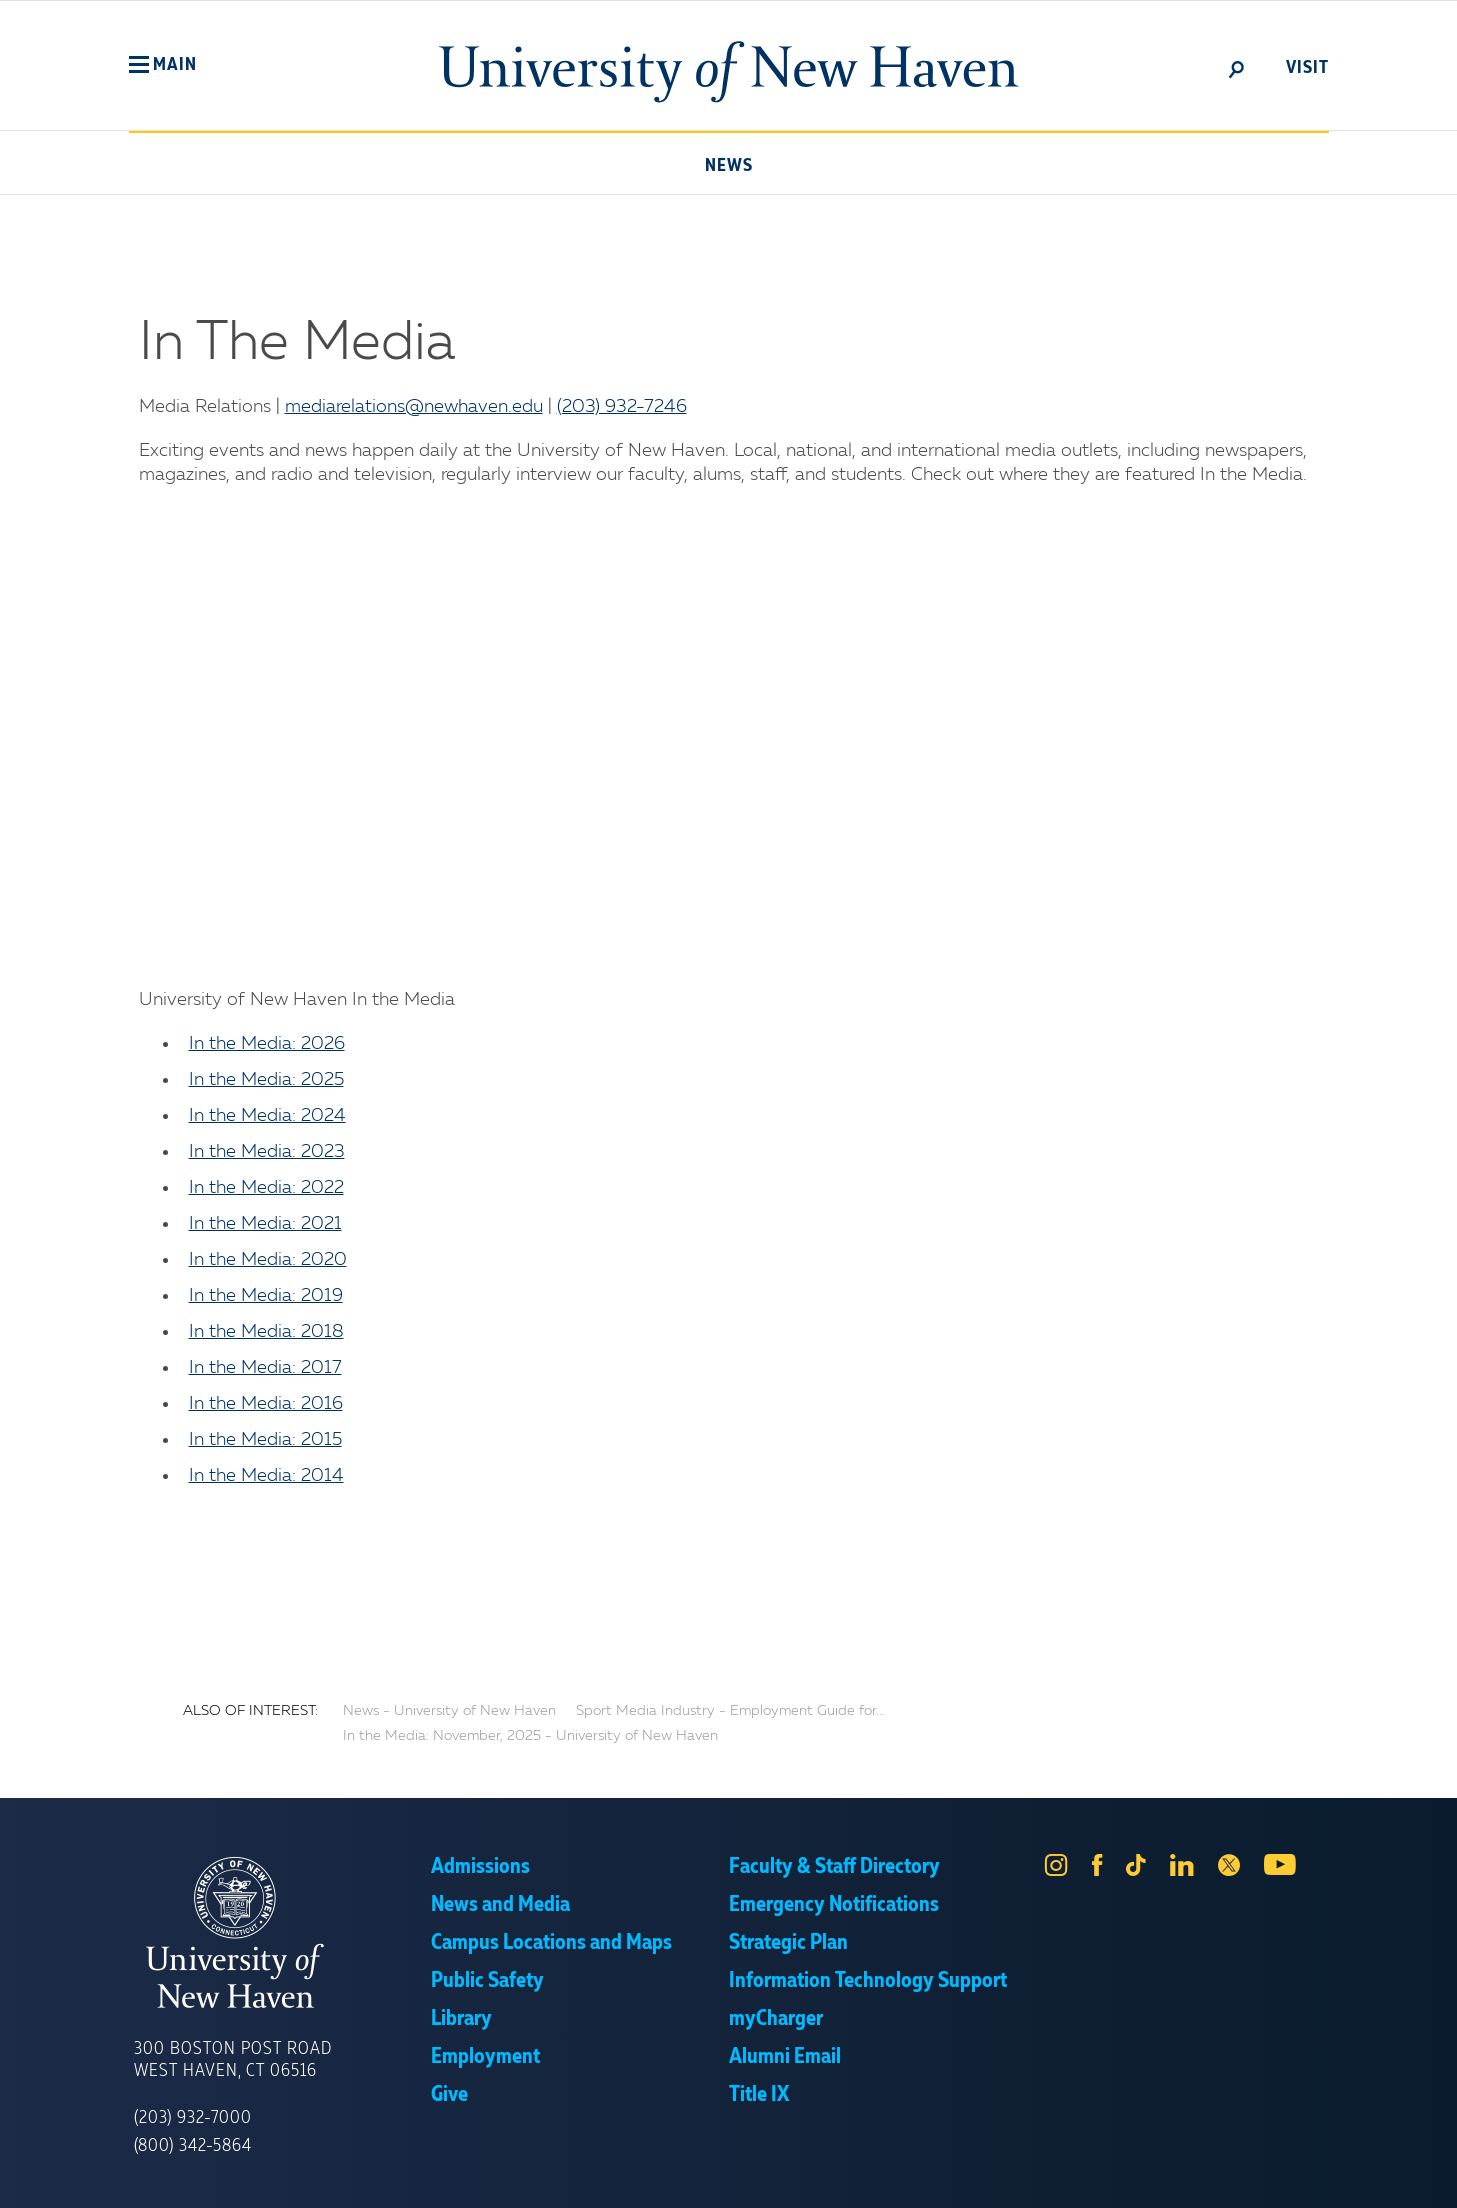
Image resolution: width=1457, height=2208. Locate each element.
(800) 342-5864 (193, 2146)
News (729, 166)
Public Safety (487, 1981)
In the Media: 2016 (266, 1404)
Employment (485, 2057)
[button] (163, 65)
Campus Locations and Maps (551, 1943)
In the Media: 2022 (266, 1188)
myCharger (776, 2019)
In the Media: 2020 (268, 1260)
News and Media (500, 1905)
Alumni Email (785, 2057)
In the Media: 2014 (266, 1476)
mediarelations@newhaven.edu (414, 407)
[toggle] (1237, 68)
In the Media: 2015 (265, 1440)
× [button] (1439, 2163)
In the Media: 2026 (267, 1044)
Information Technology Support (868, 1981)
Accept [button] (995, 2178)
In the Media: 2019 (266, 1296)
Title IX (759, 2095)
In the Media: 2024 (267, 1116)
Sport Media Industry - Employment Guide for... (730, 1711)
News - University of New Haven (449, 1711)
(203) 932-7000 (193, 2118)
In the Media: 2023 (267, 1152)
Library (461, 2019)
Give (449, 2095)
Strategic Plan (788, 1943)
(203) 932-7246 (622, 407)
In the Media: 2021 (265, 1224)
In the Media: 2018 (266, 1332)
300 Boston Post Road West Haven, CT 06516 (233, 2060)
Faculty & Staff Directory (834, 1867)
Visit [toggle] (1307, 68)
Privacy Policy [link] (875, 2178)
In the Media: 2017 (265, 1368)
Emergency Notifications (834, 1905)
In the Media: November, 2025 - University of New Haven (530, 1736)
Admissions (480, 1867)
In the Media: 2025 (266, 1080)
